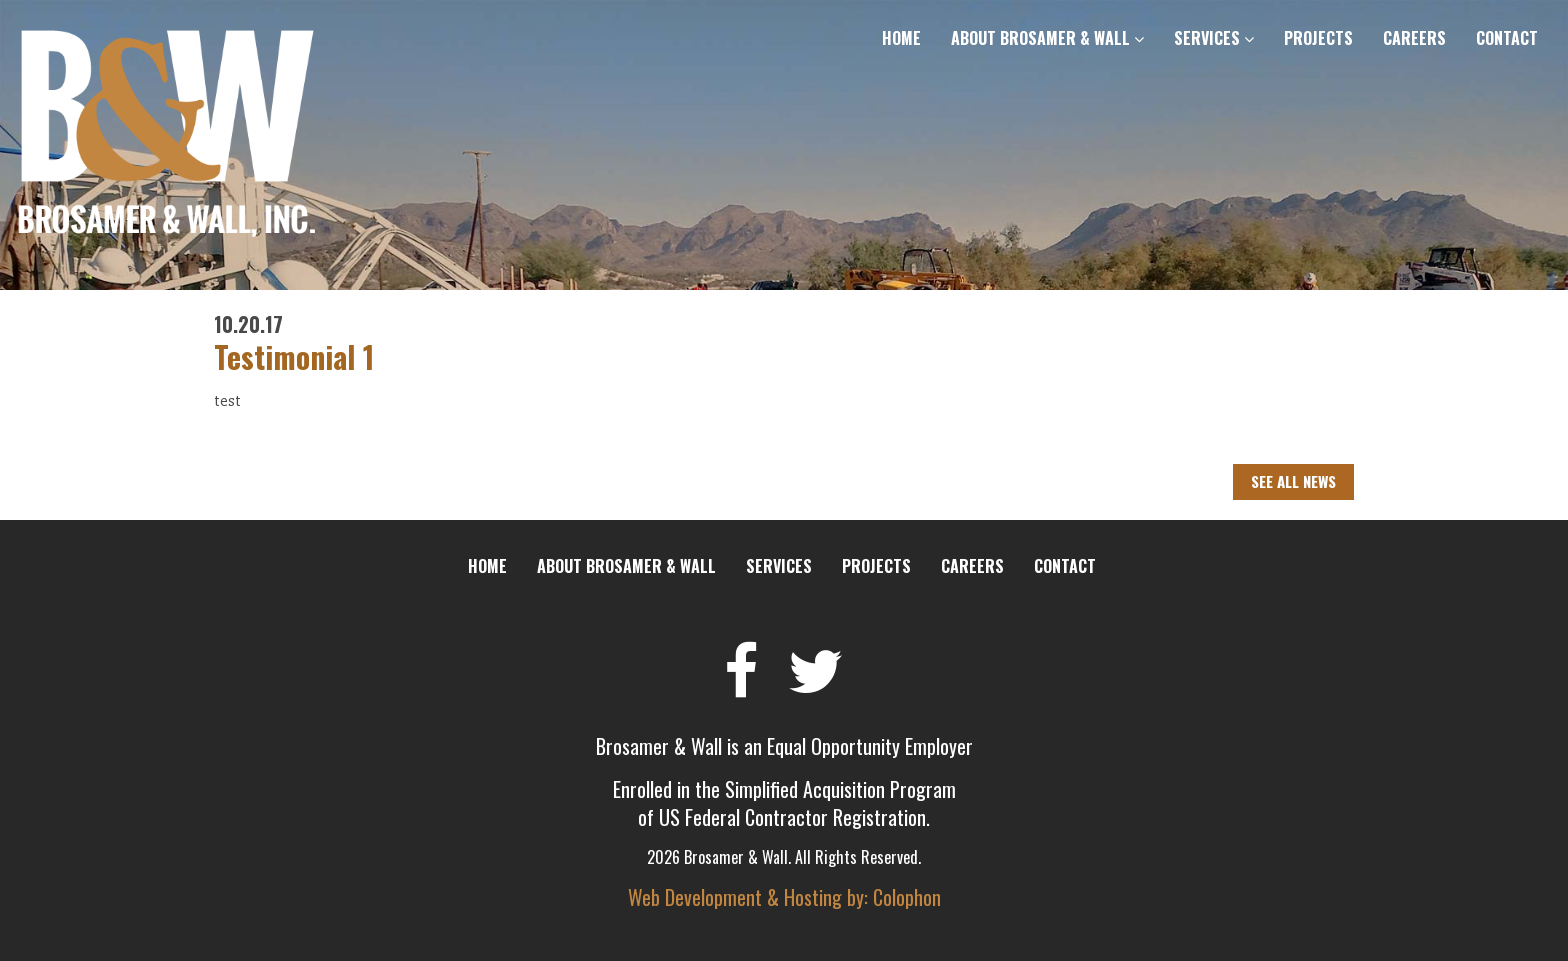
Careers (1414, 38)
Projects (1318, 38)
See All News (1293, 481)
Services (1214, 38)
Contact (1507, 38)
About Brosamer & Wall (1047, 38)
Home (901, 38)
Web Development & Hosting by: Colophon (784, 897)
